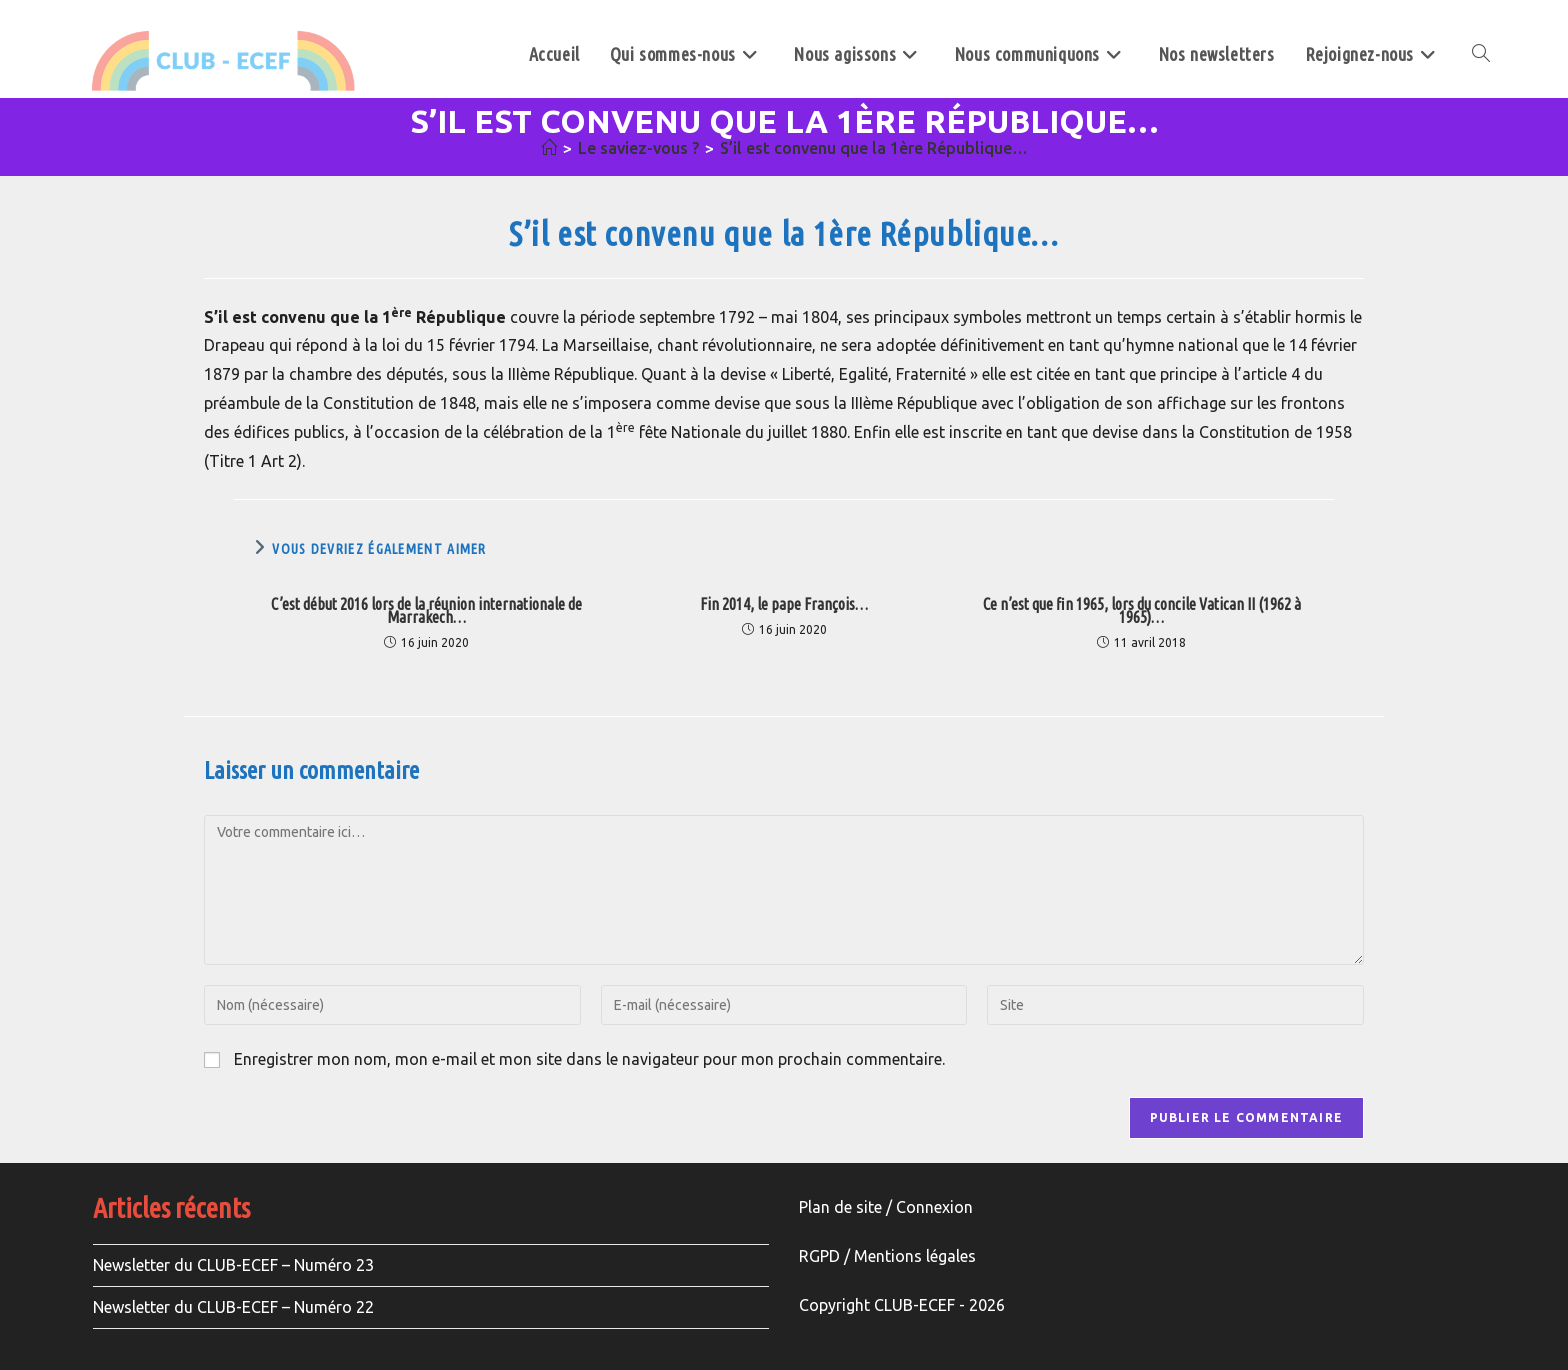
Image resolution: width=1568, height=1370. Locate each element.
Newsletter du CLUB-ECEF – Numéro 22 (233, 1307)
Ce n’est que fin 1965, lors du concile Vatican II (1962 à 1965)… (1142, 611)
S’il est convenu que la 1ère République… (874, 148)
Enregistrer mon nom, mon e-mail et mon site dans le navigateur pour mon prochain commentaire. (589, 1059)
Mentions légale (911, 1256)
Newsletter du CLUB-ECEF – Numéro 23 (233, 1265)
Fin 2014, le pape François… (784, 604)
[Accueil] (549, 148)
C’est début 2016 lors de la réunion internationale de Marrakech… (426, 611)
